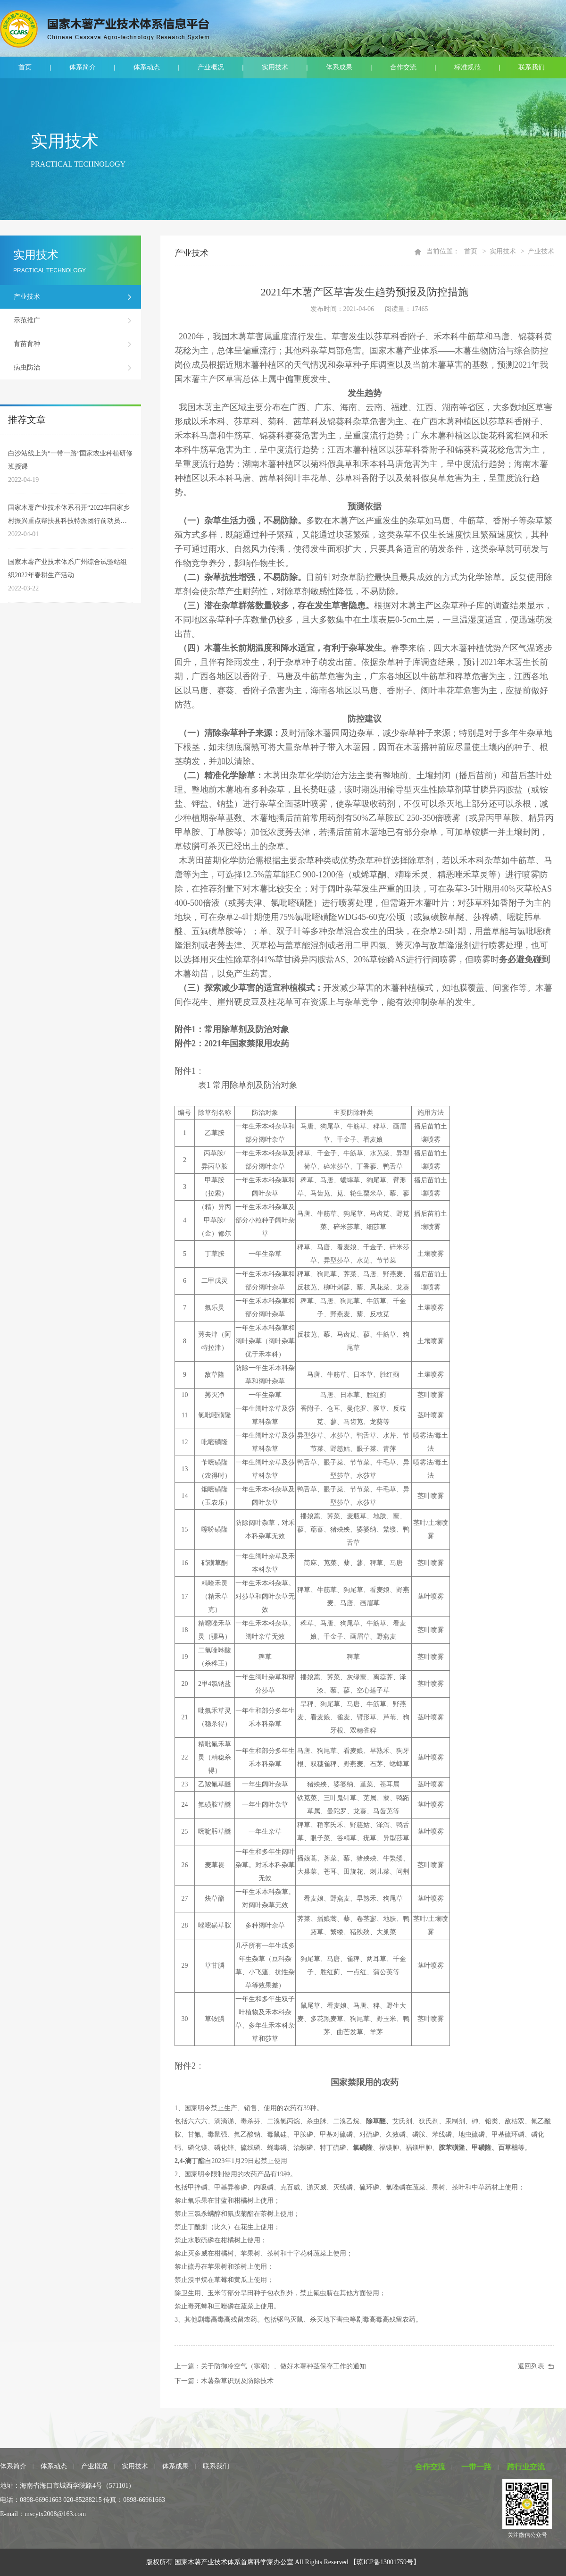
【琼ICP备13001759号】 (385, 2562)
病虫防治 (27, 367)
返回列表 (531, 2366)
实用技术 (275, 67)
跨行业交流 (526, 2467)
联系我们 (531, 67)
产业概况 (211, 67)
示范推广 (27, 320)
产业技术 (27, 296)
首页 (25, 67)
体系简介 (82, 67)
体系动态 (146, 67)
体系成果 (339, 67)
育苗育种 (27, 343)
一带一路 (476, 2467)
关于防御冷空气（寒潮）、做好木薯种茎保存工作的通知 (283, 2366)
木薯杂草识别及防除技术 (237, 2380)
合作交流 (403, 67)
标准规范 (467, 67)
